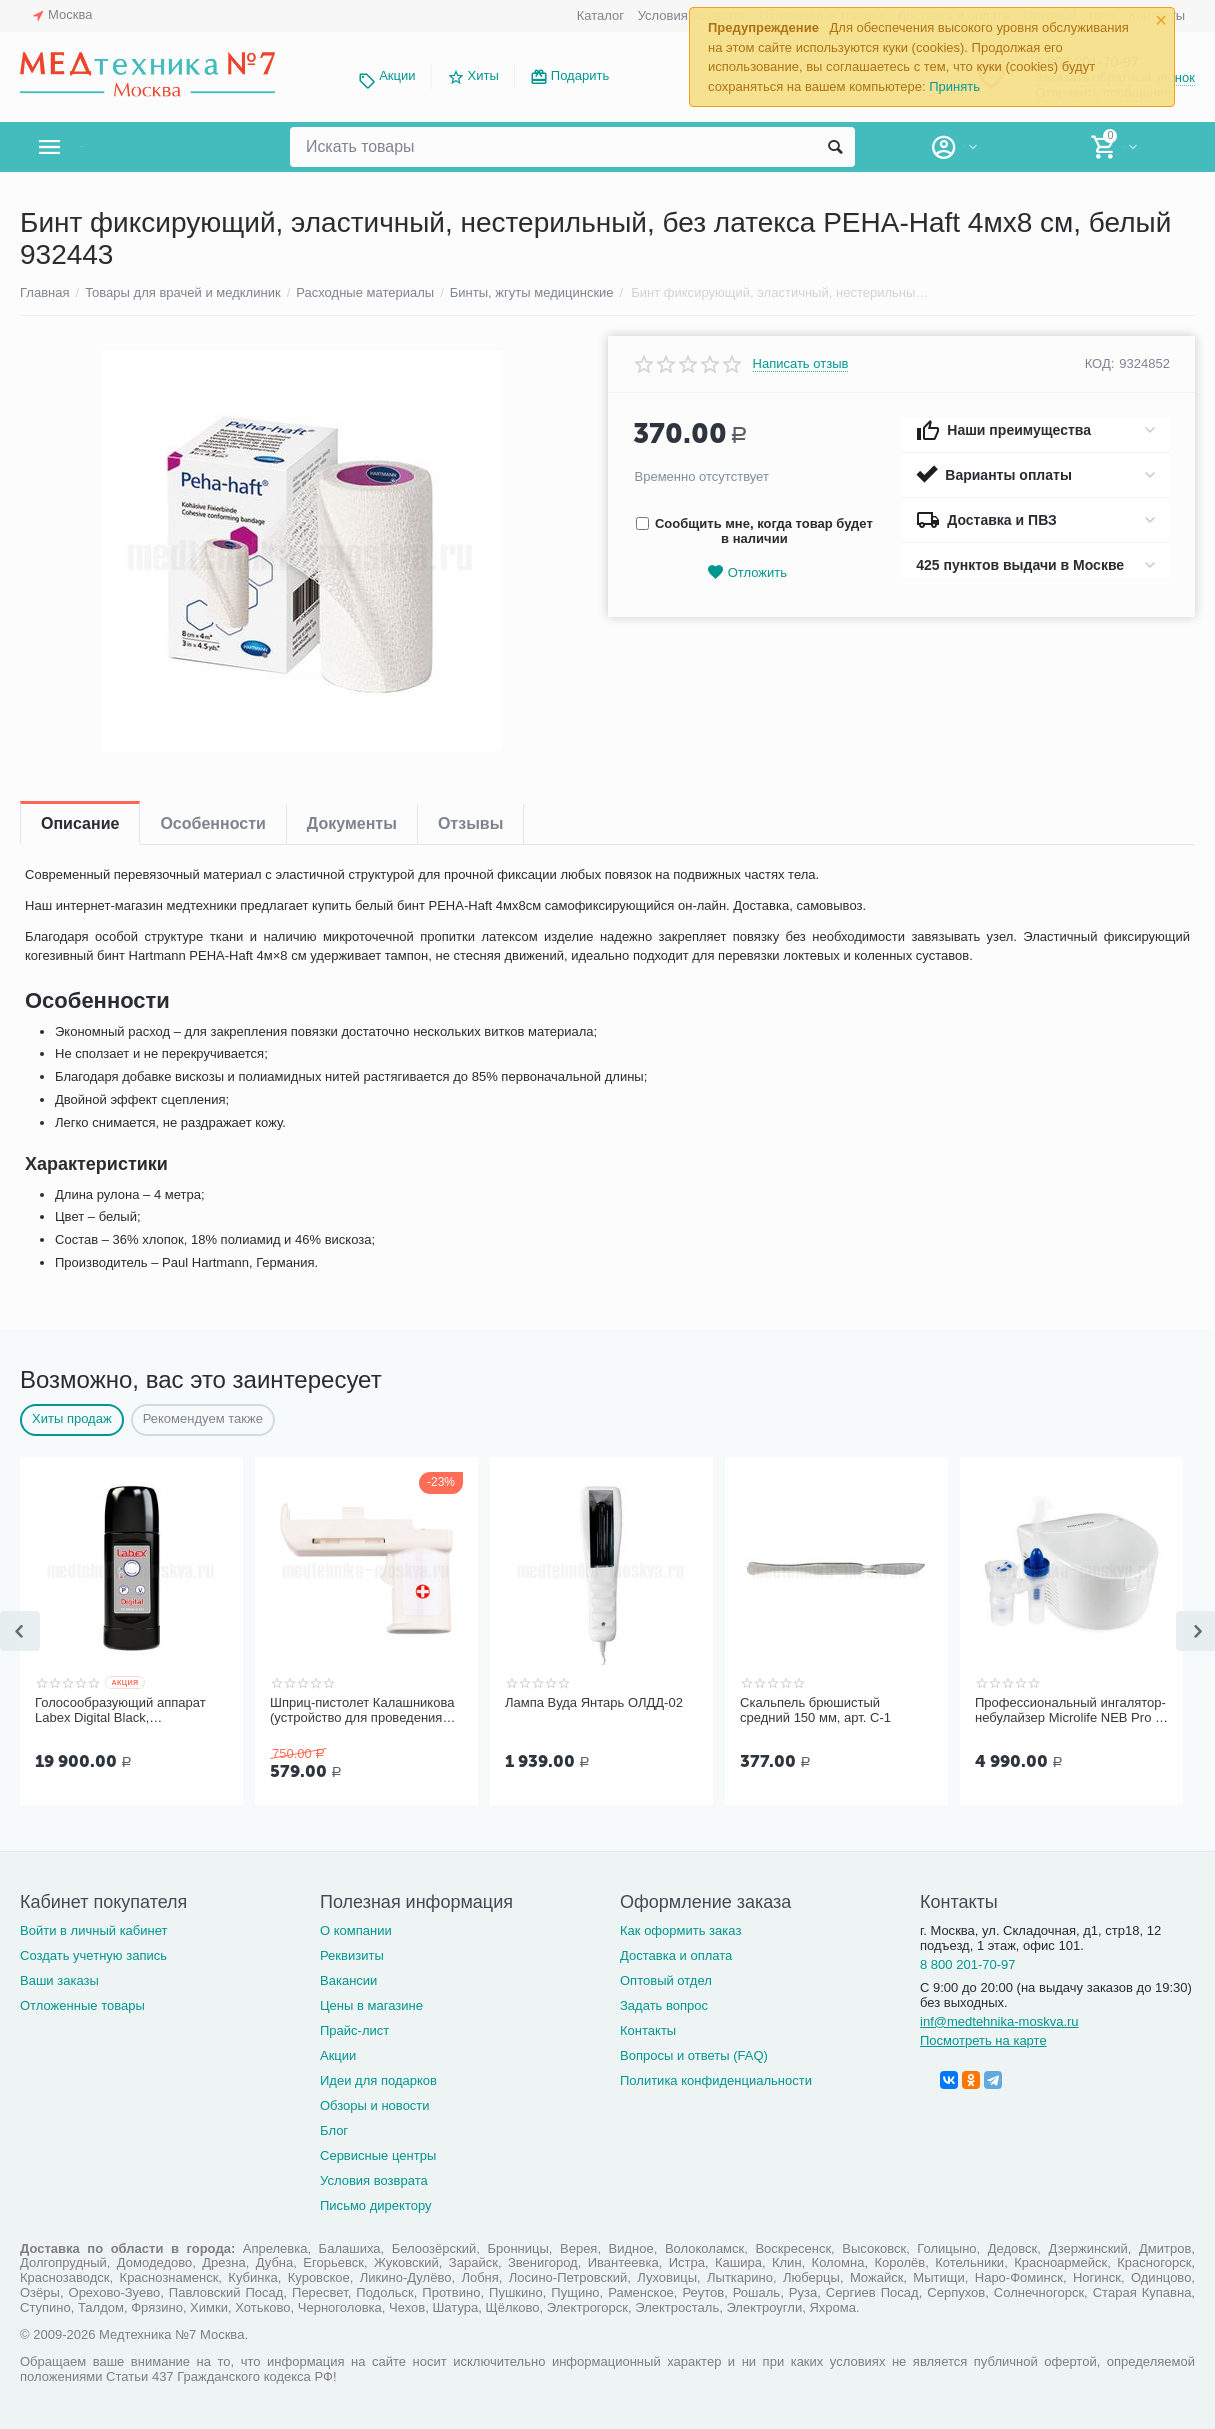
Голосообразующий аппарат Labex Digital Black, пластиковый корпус (120, 1711)
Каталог (600, 15)
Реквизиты (352, 1953)
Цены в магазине (371, 2003)
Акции (397, 75)
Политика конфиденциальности (716, 2078)
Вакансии (348, 1978)
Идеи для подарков (378, 2078)
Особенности (212, 823)
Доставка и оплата (676, 1953)
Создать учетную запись (93, 1953)
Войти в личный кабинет (94, 1928)
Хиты (483, 75)
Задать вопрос (664, 2003)
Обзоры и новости (375, 2103)
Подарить (580, 75)
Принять (954, 86)
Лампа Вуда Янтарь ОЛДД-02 (594, 1702)
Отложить (747, 572)
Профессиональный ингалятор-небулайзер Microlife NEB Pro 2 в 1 (1070, 1711)
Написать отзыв (801, 364)
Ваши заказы (59, 1978)
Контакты (648, 2028)
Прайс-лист (354, 2028)
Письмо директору (376, 2203)
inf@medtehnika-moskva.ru (999, 2019)
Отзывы (470, 823)
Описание (80, 823)
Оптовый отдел (666, 1978)
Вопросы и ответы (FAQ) (694, 2053)
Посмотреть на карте (983, 2038)
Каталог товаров (138, 147)
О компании (356, 1928)
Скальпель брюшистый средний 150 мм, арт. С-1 (815, 1710)
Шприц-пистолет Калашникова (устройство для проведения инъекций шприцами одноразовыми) (362, 1711)
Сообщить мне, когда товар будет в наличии (754, 531)
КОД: (1100, 363)
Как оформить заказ (680, 1928)
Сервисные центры (378, 2153)
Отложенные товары (82, 2003)
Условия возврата (374, 2178)
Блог (334, 2128)
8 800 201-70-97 (968, 1962)
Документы (352, 823)
